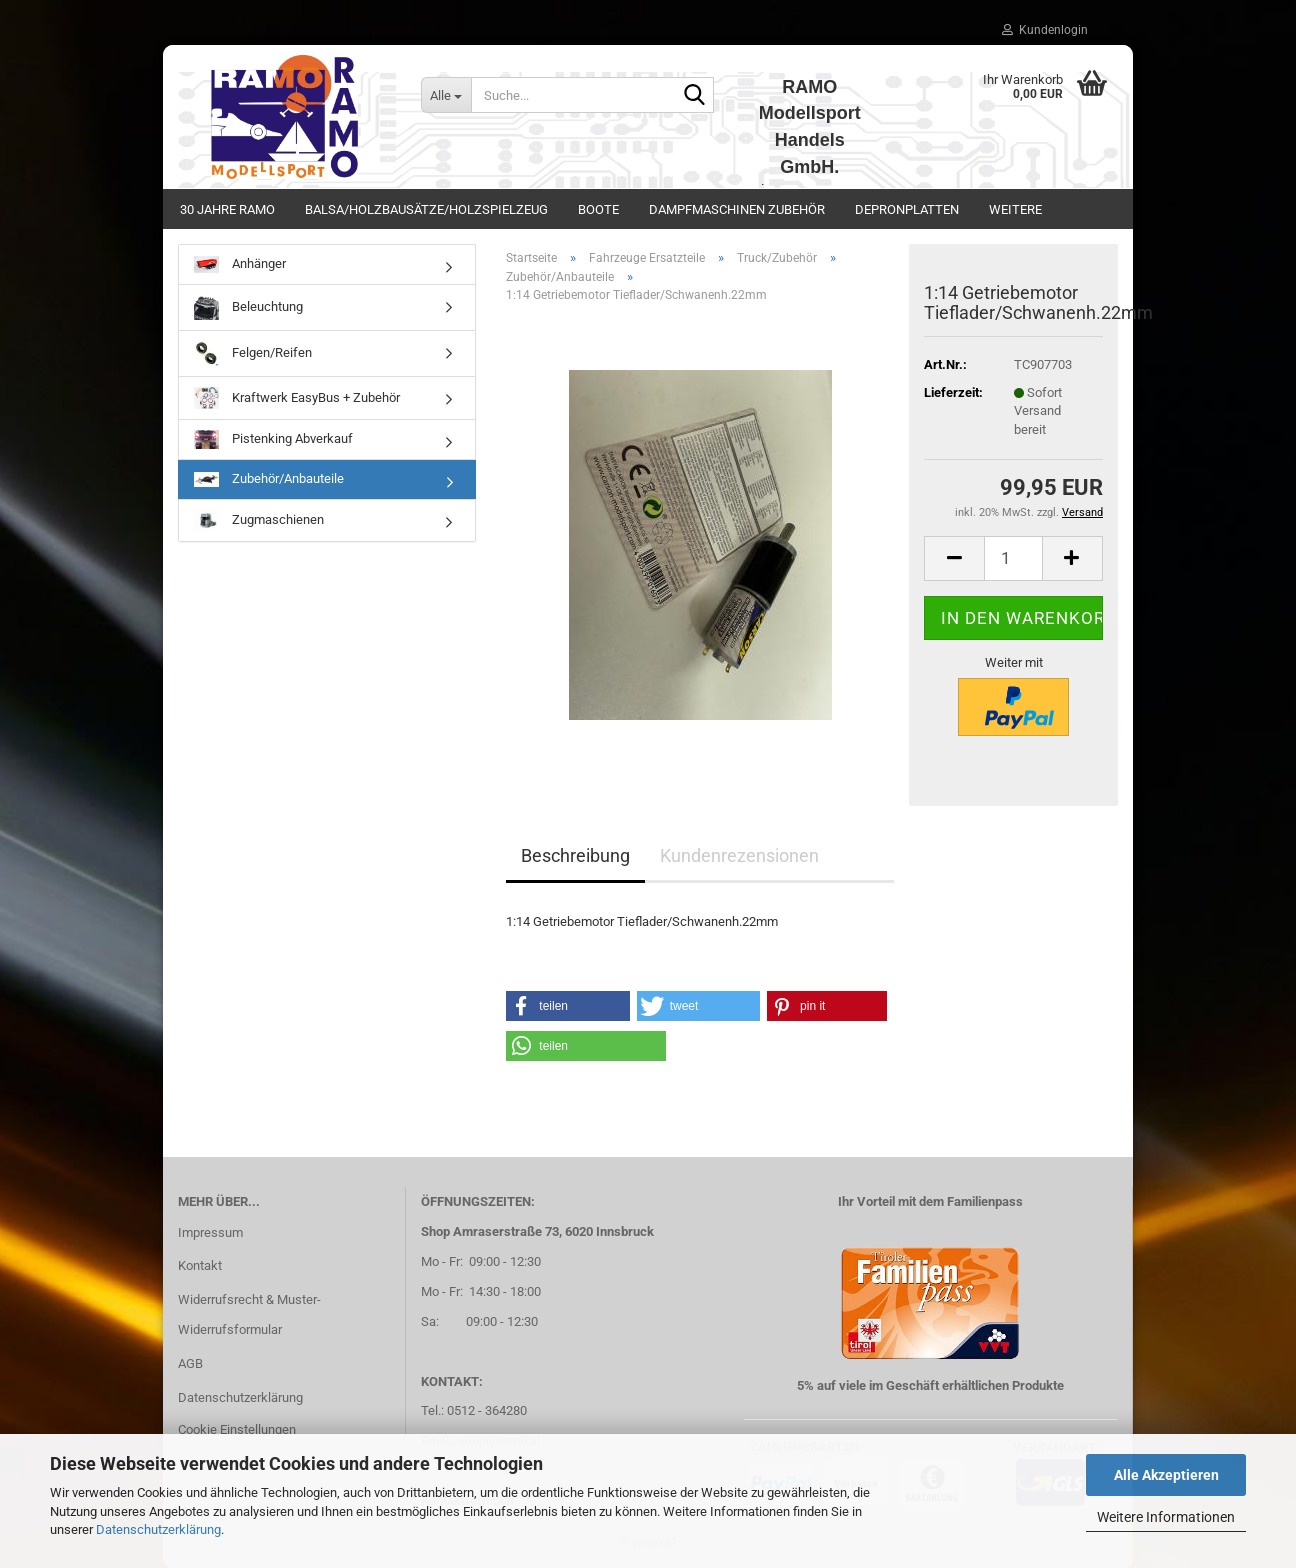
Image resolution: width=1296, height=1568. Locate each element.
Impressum (210, 1232)
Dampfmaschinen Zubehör (737, 209)
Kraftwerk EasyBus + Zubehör (297, 398)
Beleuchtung (248, 307)
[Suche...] (446, 95)
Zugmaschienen (259, 520)
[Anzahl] (1013, 558)
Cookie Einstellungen (237, 1429)
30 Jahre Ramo (227, 209)
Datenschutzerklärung (158, 1529)
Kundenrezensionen (739, 855)
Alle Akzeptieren (1166, 1475)
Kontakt (200, 1265)
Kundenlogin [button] (1045, 30)
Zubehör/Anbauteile (269, 479)
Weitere (1015, 209)
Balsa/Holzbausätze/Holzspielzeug (426, 209)
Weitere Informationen (1166, 1517)
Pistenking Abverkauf (273, 439)
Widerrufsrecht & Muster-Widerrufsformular (249, 1314)
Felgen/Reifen (253, 353)
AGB (190, 1363)
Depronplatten (907, 209)
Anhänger (240, 264)
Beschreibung (575, 855)
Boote (598, 209)
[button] (954, 558)
